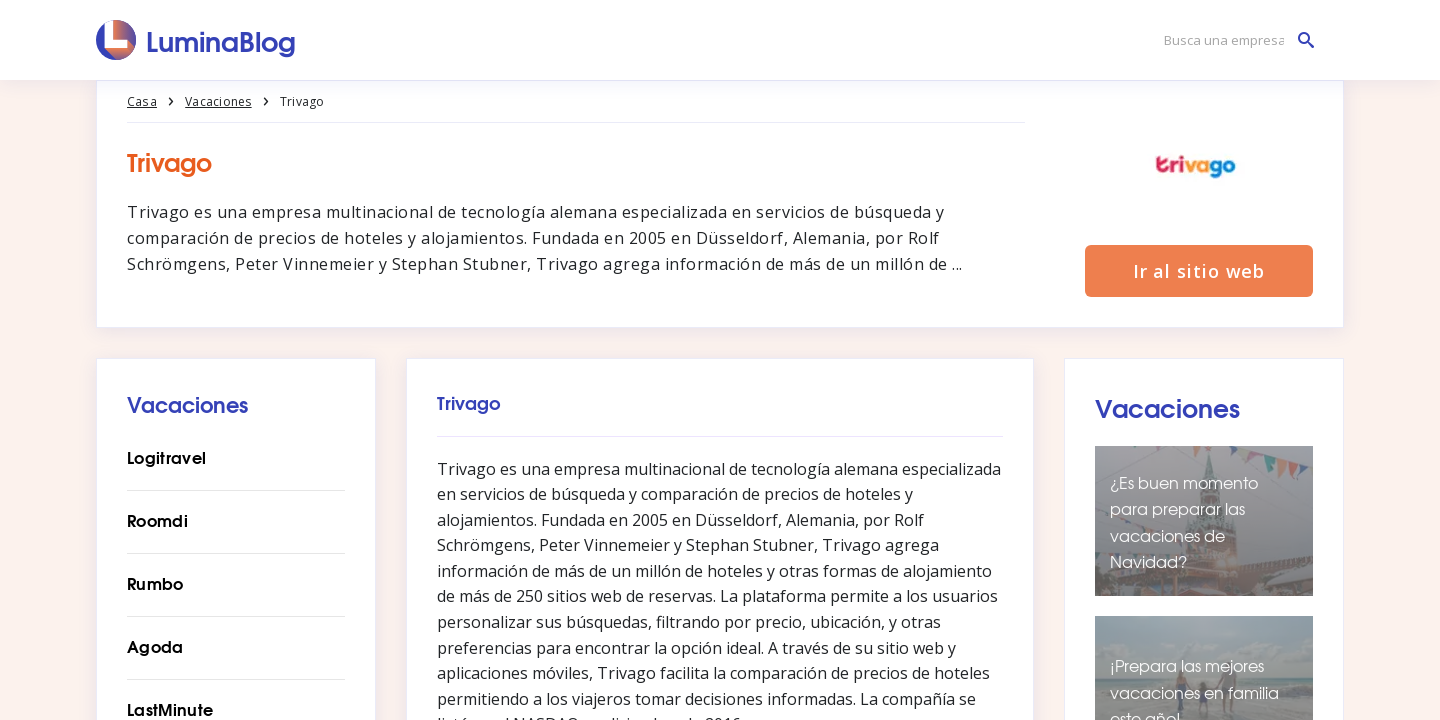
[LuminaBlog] (196, 40)
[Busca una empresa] (1234, 40)
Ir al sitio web (1199, 272)
